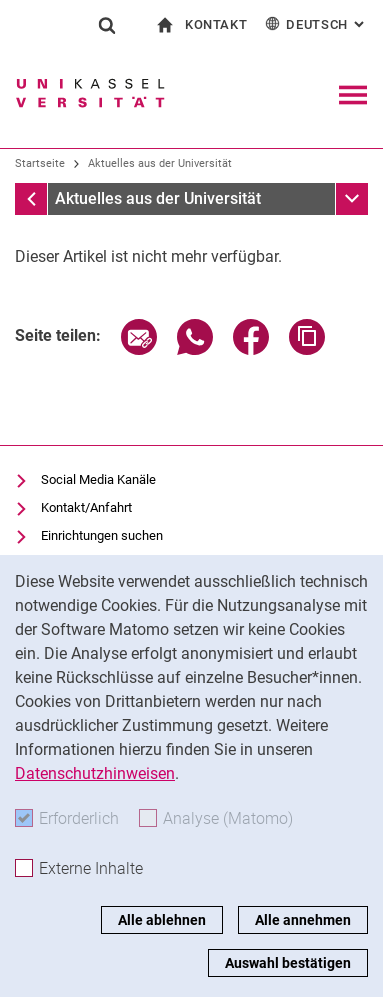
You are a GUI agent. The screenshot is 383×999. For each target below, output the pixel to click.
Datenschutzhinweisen (95, 773)
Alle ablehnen (162, 920)
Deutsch (316, 23)
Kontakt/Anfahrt (86, 507)
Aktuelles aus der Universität (160, 163)
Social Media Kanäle (98, 479)
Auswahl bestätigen (288, 963)
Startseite (40, 163)
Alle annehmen (303, 920)
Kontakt (216, 24)
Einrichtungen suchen (102, 535)
